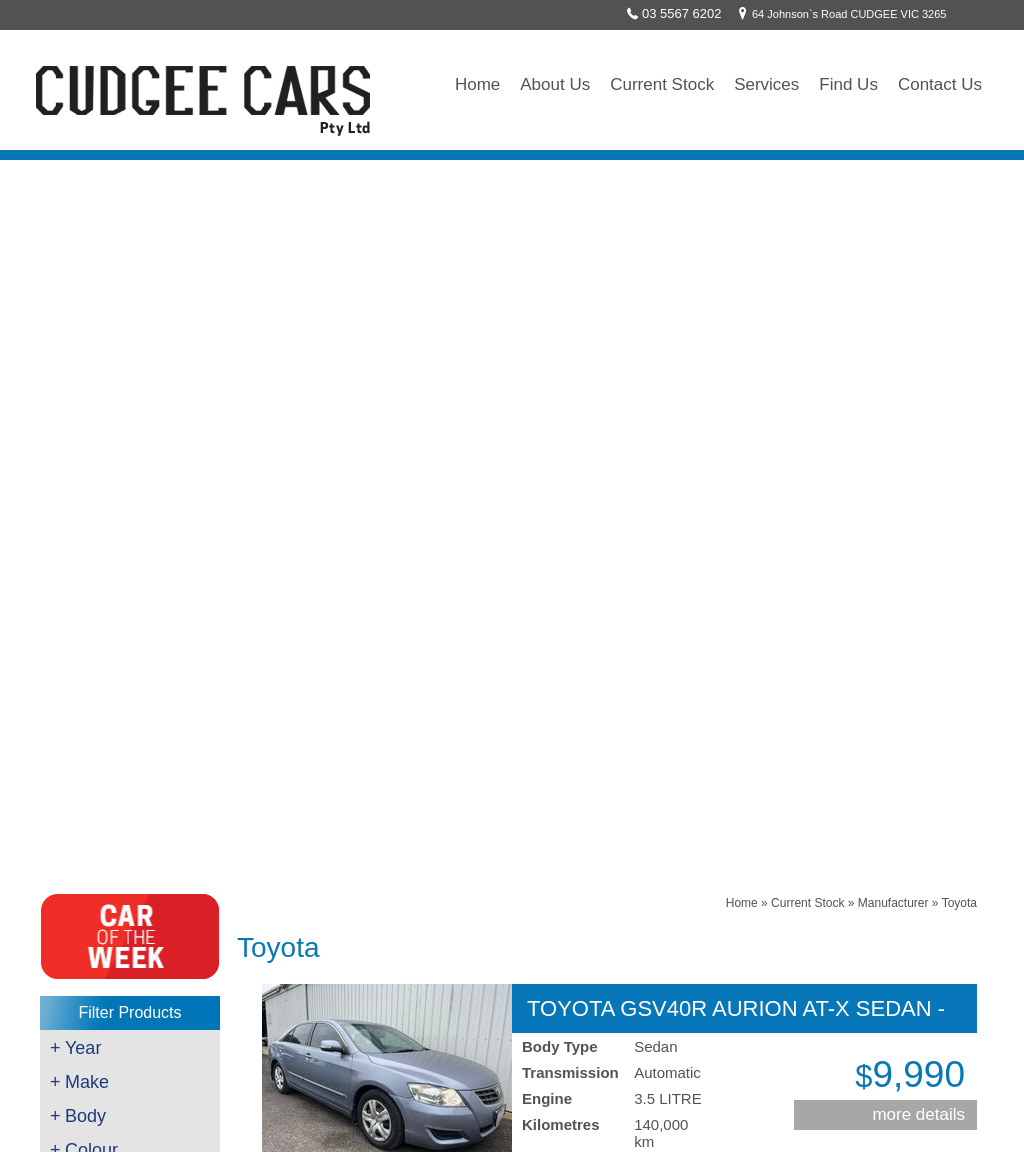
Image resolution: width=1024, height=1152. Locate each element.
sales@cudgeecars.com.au (416, 865)
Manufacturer (893, 180)
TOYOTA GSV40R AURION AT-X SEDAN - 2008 (736, 285)
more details (918, 391)
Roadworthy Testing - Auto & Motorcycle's (162, 838)
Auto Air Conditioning (108, 910)
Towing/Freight (91, 934)
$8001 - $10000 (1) (119, 599)
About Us (555, 84)
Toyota (959, 180)
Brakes (70, 814)
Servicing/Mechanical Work (124, 790)
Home (477, 84)
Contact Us (940, 84)
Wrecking (77, 958)
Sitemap (814, 1119)
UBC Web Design (708, 1119)
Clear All (130, 653)
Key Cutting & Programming (126, 886)
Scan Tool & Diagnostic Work (129, 862)
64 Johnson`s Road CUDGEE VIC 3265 (839, 14)
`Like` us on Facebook (403, 935)
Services (766, 84)
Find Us (848, 84)
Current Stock (662, 84)
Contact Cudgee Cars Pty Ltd (607, 581)
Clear (126, 625)
